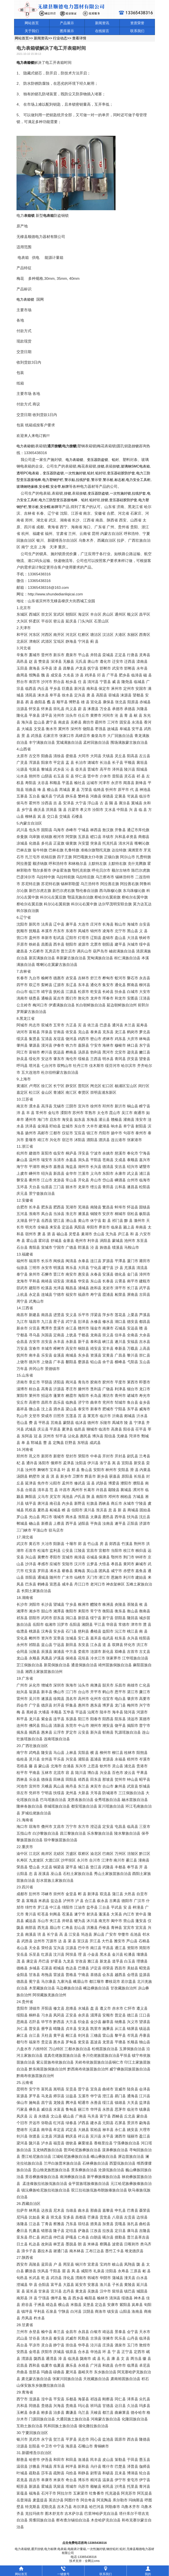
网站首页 (32, 23)
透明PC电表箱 (28, 473)
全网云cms (92, 2561)
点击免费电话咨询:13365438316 (84, 2543)
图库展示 (67, 31)
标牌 (65, 486)
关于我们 (32, 31)
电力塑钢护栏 (52, 480)
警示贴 (69, 480)
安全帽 (44, 486)
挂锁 (57, 446)
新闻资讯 (102, 23)
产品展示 (67, 23)
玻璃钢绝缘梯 (27, 486)
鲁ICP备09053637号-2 (92, 2553)
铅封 (115, 460)
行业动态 (60, 38)
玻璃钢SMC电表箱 (135, 466)
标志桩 (119, 480)
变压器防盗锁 (97, 460)
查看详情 (79, 38)
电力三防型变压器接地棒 (58, 500)
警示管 (96, 480)
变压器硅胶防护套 (121, 473)
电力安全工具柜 (138, 480)
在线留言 (102, 31)
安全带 (55, 486)
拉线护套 (83, 480)
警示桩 (108, 480)
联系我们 (137, 31)
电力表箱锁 (25, 62)
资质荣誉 (137, 23)
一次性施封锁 (75, 473)
